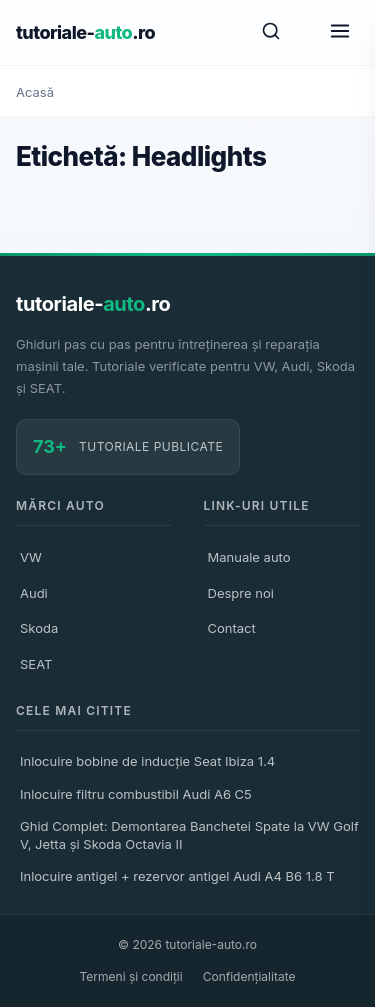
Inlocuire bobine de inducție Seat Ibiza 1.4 (147, 761)
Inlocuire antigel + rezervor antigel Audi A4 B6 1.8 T (177, 876)
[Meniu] (340, 32)
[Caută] (271, 32)
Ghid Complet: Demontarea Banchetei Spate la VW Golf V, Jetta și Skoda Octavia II (189, 835)
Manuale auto (249, 557)
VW (31, 557)
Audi (34, 593)
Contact (232, 628)
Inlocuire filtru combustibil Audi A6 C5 (136, 794)
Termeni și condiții (131, 976)
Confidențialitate (249, 976)
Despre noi (241, 593)
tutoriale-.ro (85, 32)
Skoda (39, 628)
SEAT (36, 664)
